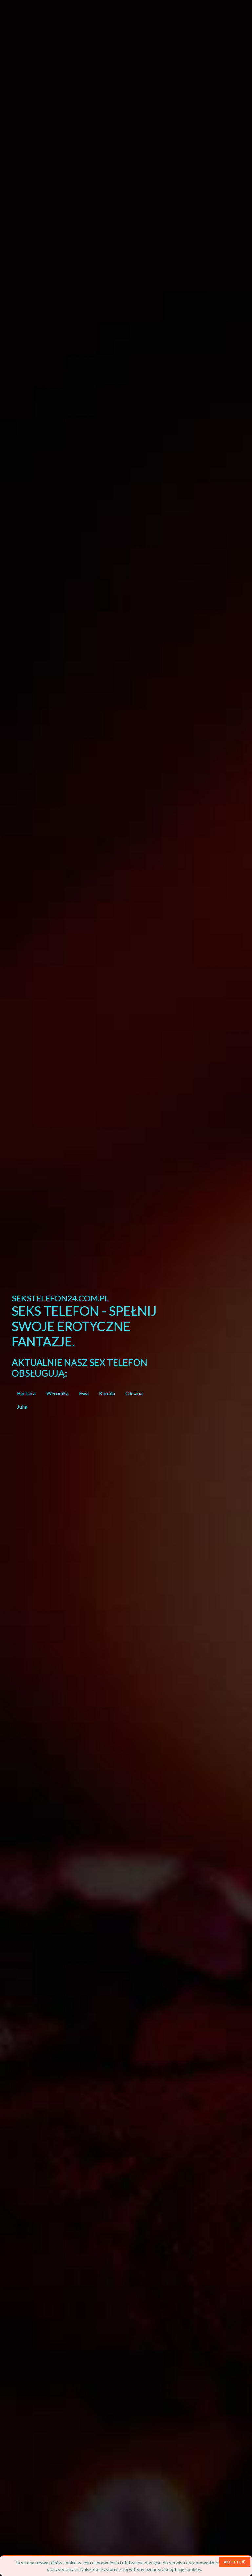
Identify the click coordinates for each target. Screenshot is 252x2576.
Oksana (134, 1393)
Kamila (107, 1393)
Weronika (57, 1393)
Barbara (26, 1393)
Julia (22, 1406)
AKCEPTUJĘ (234, 2561)
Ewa (84, 1393)
